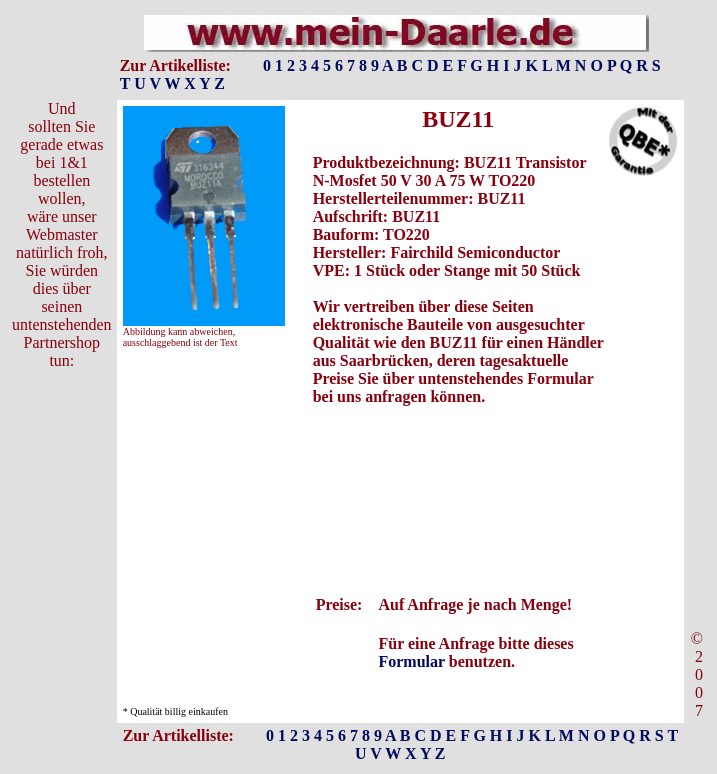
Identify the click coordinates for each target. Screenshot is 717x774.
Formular (411, 661)
